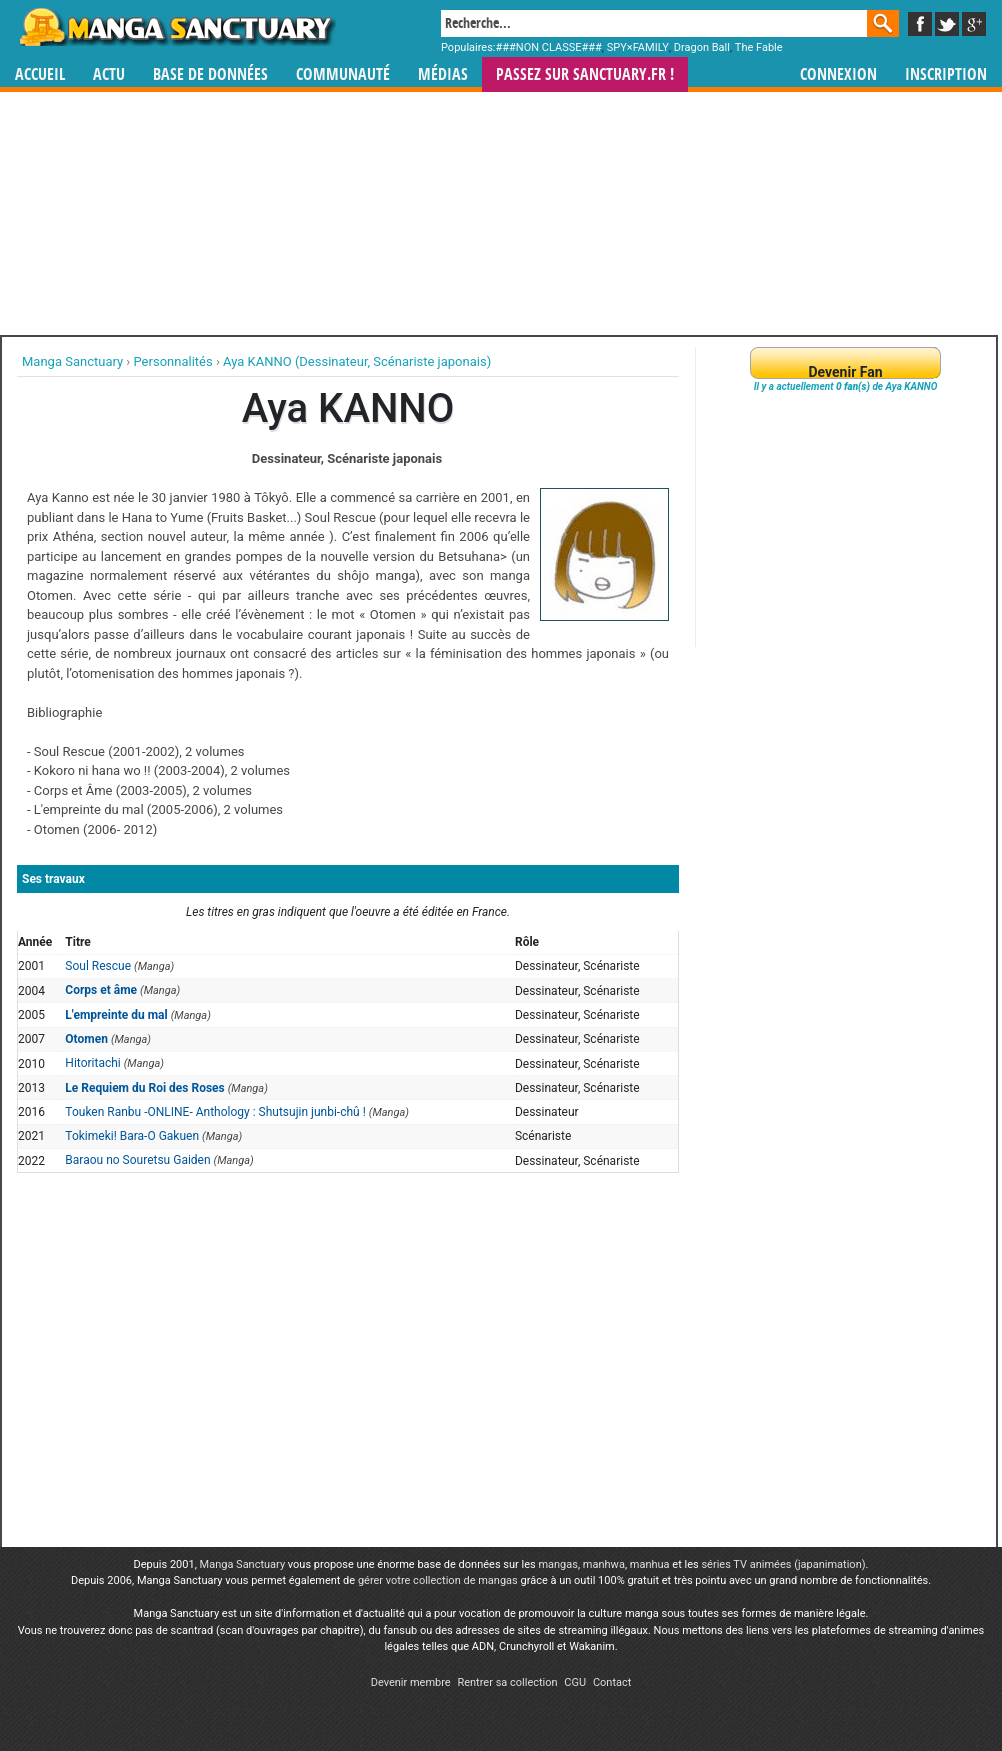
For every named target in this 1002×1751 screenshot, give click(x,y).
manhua (650, 1564)
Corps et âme (101, 990)
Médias (443, 74)
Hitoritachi (92, 1063)
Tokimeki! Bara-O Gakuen (132, 1136)
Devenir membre (411, 1682)
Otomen (86, 1039)
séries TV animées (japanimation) (783, 1564)
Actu (109, 74)
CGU (575, 1682)
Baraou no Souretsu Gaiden (137, 1160)
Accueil (40, 74)
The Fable (759, 47)
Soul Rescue (98, 966)
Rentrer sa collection (507, 1682)
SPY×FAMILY (638, 47)
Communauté (343, 74)
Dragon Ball (702, 47)
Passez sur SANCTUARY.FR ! (585, 74)
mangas (558, 1564)
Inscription (946, 74)
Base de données (210, 74)
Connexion (838, 74)
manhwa (604, 1564)
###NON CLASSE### (549, 47)
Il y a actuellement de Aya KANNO (846, 386)
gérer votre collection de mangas (438, 1580)
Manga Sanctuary (243, 1564)
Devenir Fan (845, 372)
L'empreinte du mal (116, 1015)
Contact (612, 1682)
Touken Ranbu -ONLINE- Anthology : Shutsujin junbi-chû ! (215, 1112)
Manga (176, 27)
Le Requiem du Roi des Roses (144, 1088)
